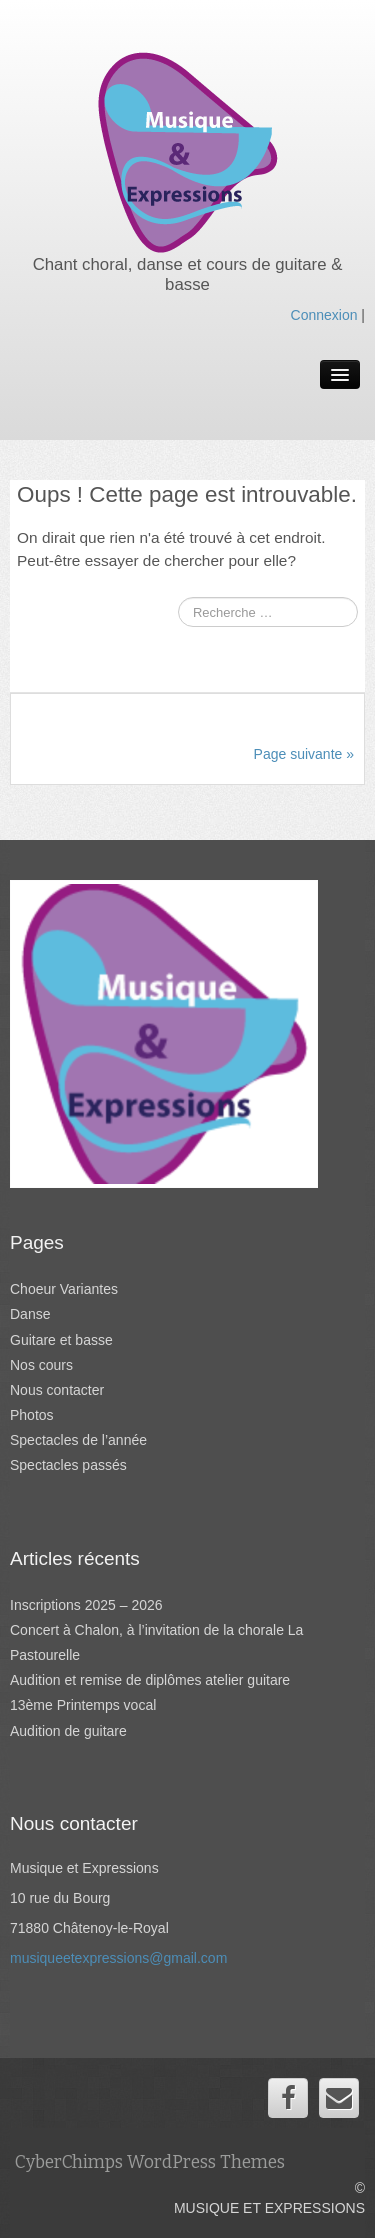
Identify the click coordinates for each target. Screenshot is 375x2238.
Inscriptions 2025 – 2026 (86, 1605)
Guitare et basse (61, 1340)
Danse (30, 1314)
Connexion (324, 315)
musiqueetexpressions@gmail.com (118, 1958)
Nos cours (41, 1365)
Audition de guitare (68, 1731)
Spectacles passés (68, 1465)
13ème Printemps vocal (83, 1705)
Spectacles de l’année (78, 1440)
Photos (32, 1415)
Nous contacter (57, 1390)
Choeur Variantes (64, 1289)
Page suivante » (304, 754)
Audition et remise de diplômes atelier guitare (150, 1680)
